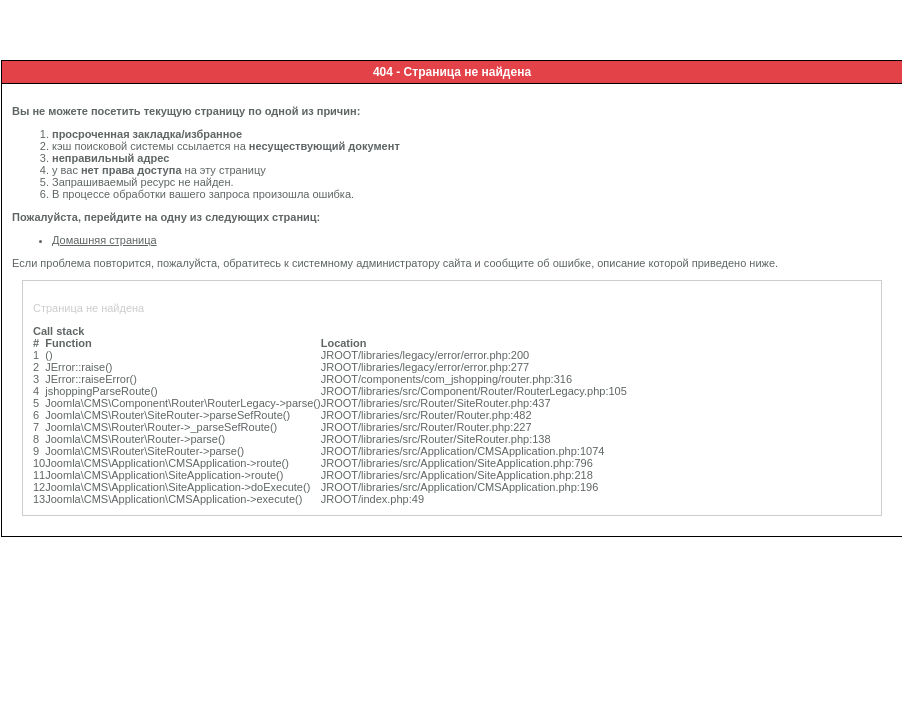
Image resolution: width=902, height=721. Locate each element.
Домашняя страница (104, 240)
